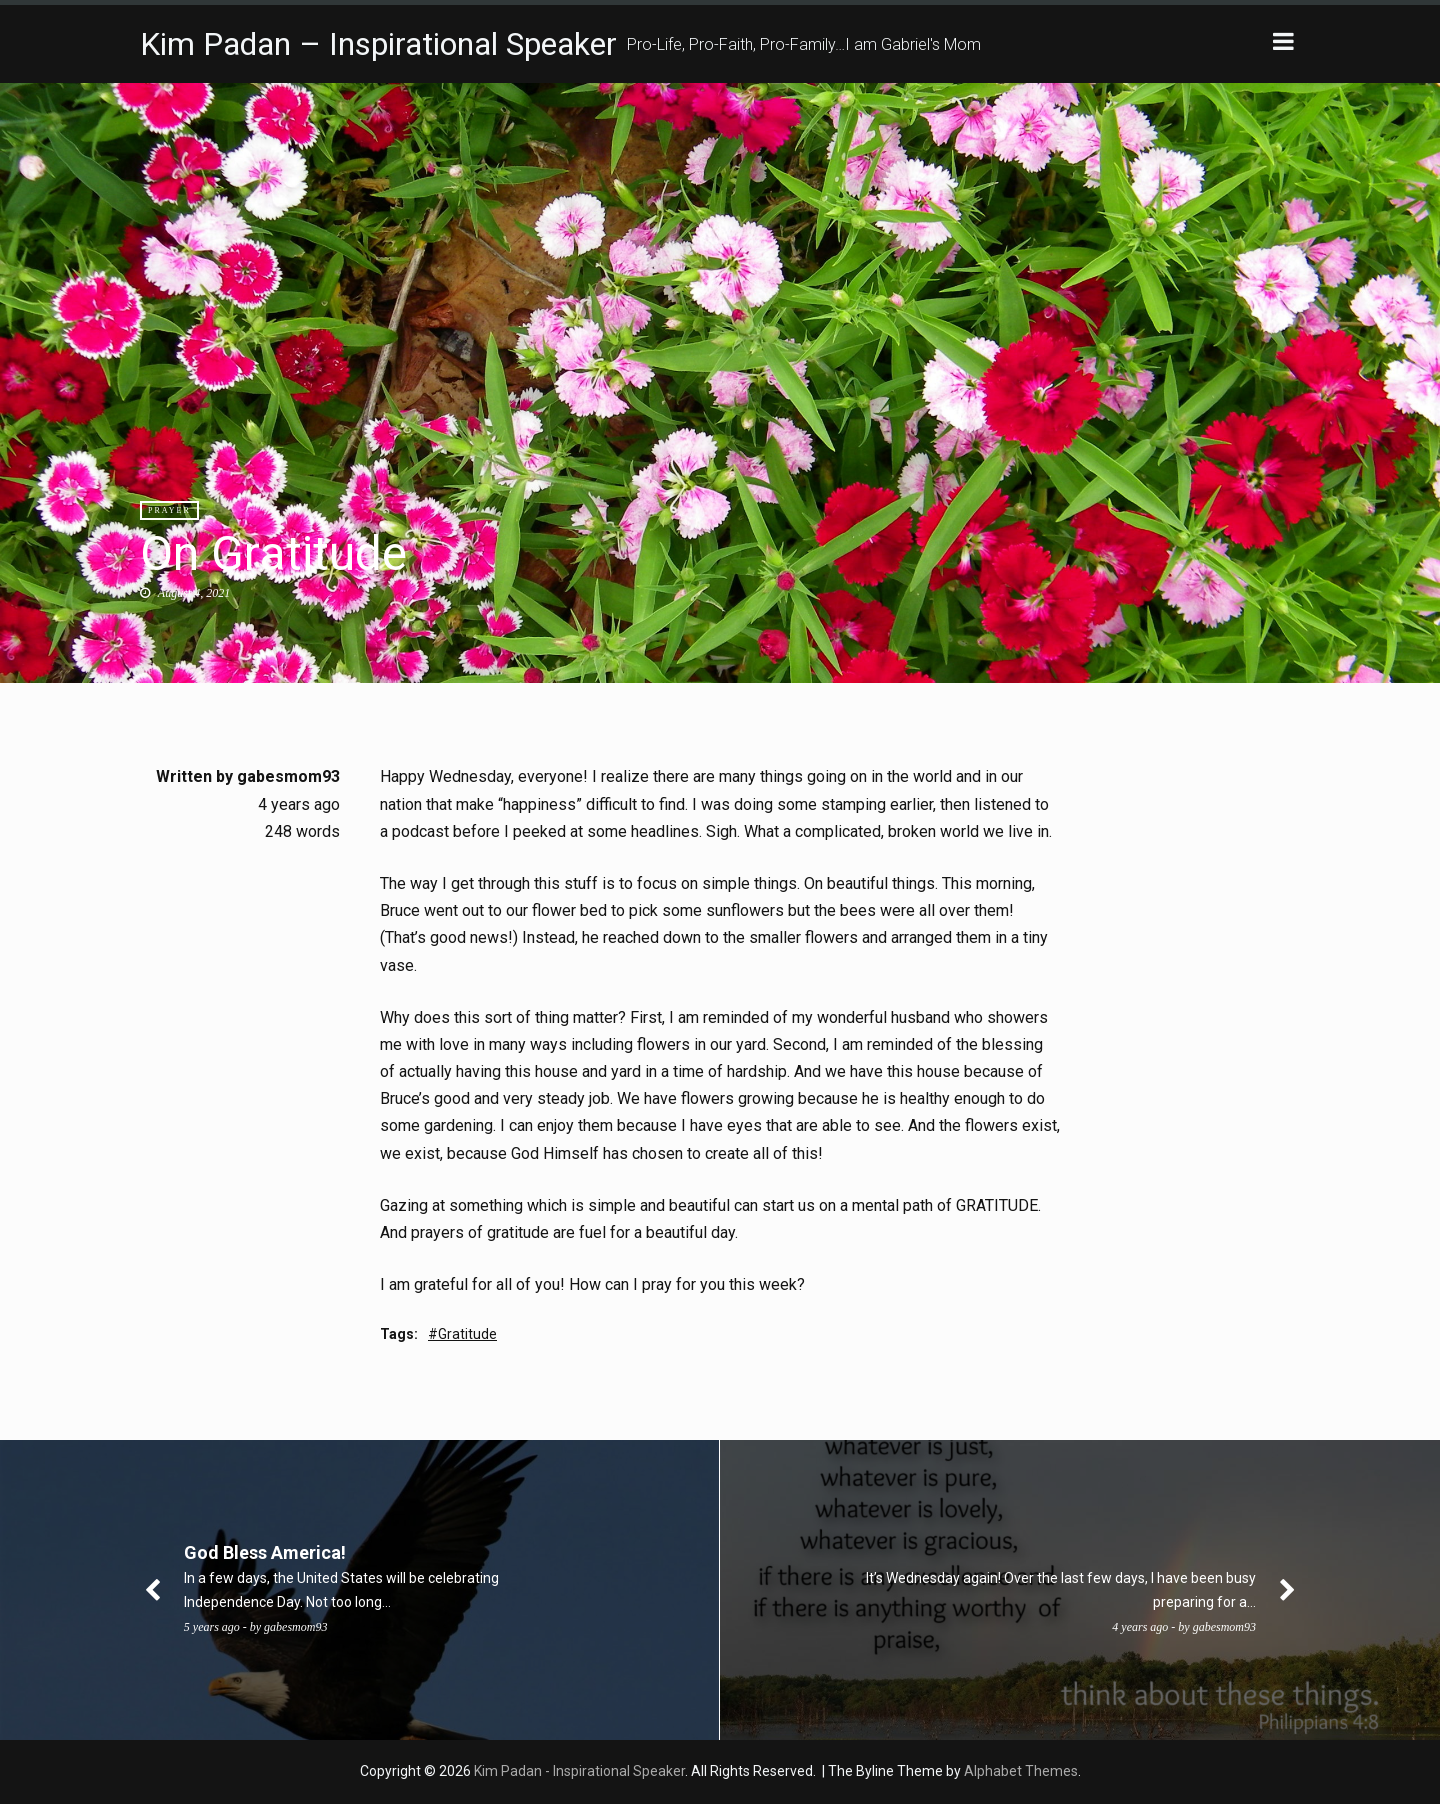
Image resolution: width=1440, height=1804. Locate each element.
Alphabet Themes (1021, 1771)
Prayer (169, 510)
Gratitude (467, 1334)
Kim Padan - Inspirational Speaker (579, 1771)
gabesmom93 (288, 776)
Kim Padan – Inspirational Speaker (378, 44)
